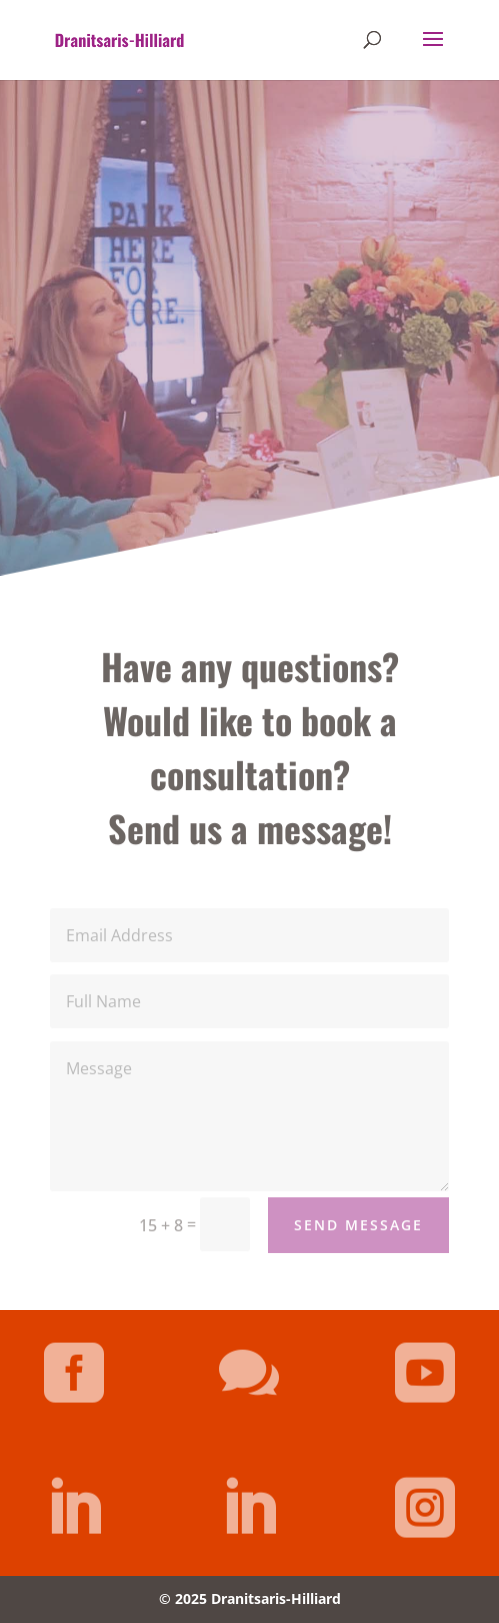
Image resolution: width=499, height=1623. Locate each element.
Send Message (358, 1235)
